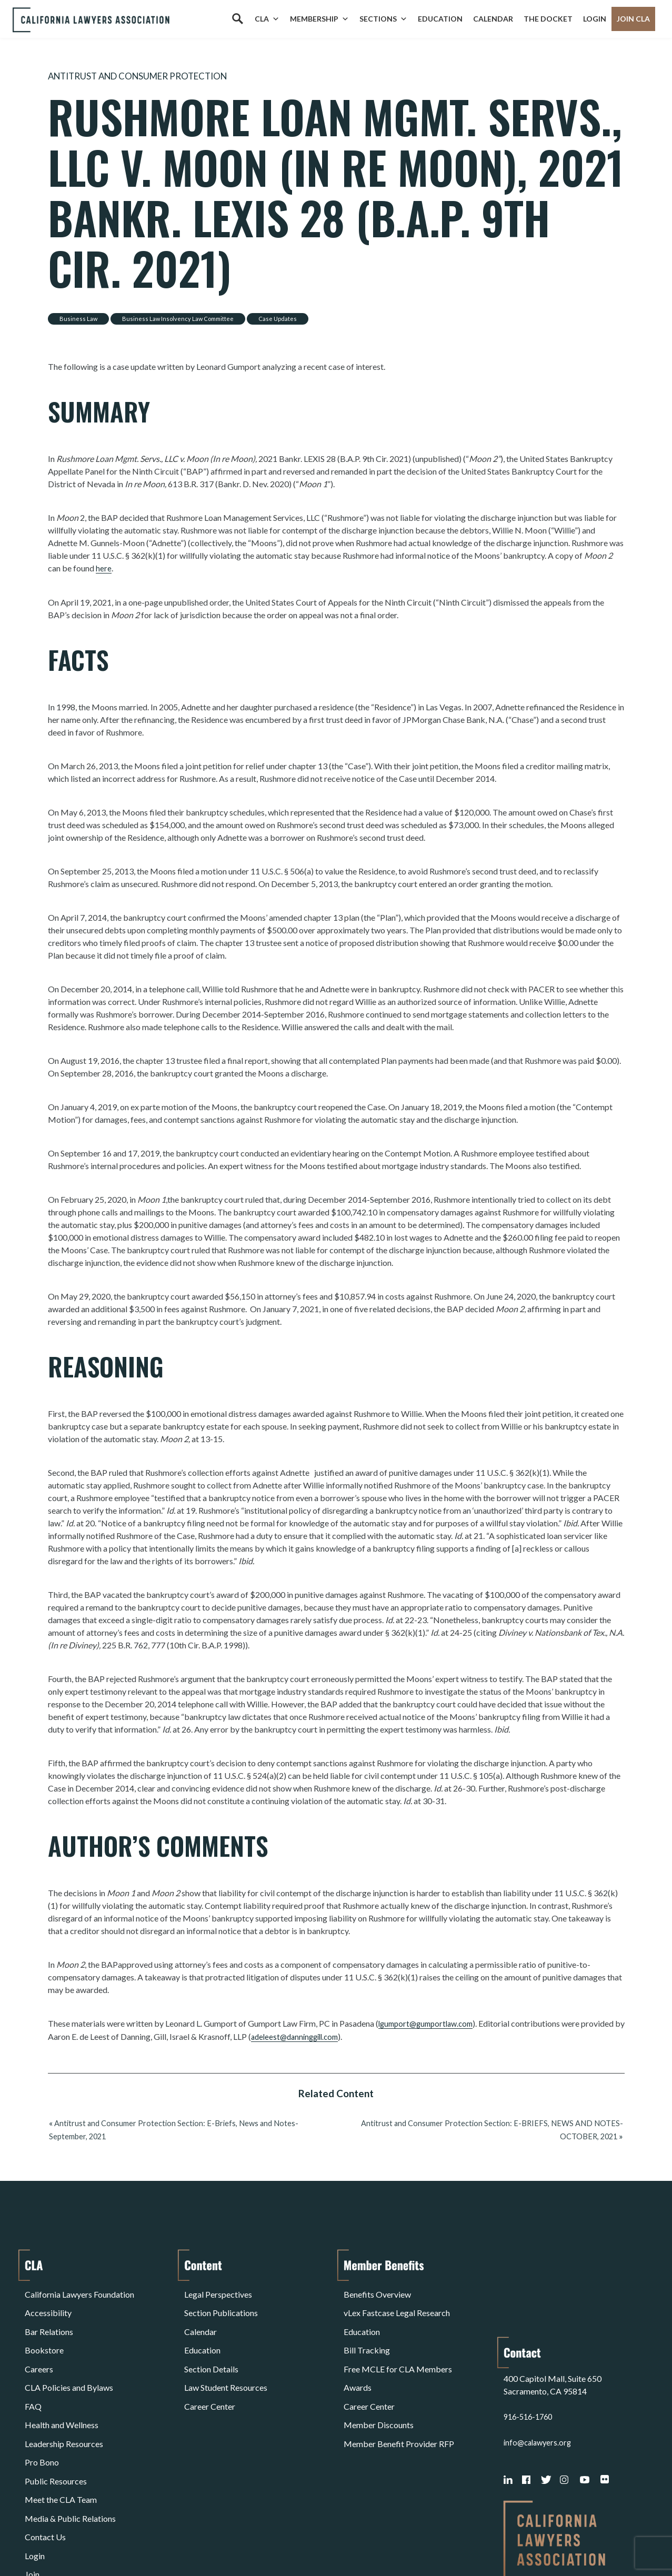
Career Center (209, 2364)
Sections (383, 19)
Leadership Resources (64, 2389)
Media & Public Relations (70, 2439)
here (104, 567)
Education (440, 18)
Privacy (111, 2541)
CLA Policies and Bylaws (69, 2351)
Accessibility (48, 2301)
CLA (267, 19)
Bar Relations (49, 2313)
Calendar (493, 18)
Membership (319, 19)
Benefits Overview (377, 2288)
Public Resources (56, 2414)
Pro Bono (42, 2402)
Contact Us (45, 2452)
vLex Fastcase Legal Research (397, 2301)
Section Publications (221, 2301)
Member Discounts (379, 2376)
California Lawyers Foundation (79, 2288)
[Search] (237, 19)
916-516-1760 (530, 2326)
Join (32, 2477)
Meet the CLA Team (61, 2427)
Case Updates (277, 318)
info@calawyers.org (540, 2351)
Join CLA (633, 18)
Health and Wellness (61, 2376)
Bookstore (44, 2326)
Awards (358, 2351)
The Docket (548, 18)
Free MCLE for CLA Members (398, 2338)
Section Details (211, 2338)
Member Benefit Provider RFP (399, 2389)
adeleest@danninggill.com (309, 2035)
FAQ (33, 2364)
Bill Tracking (367, 2326)
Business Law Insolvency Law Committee (178, 318)
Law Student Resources (225, 2351)
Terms (70, 2541)
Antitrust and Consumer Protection (152, 75)
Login (594, 18)
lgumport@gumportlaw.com (429, 2022)
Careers (39, 2338)
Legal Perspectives (218, 2288)
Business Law (78, 318)
